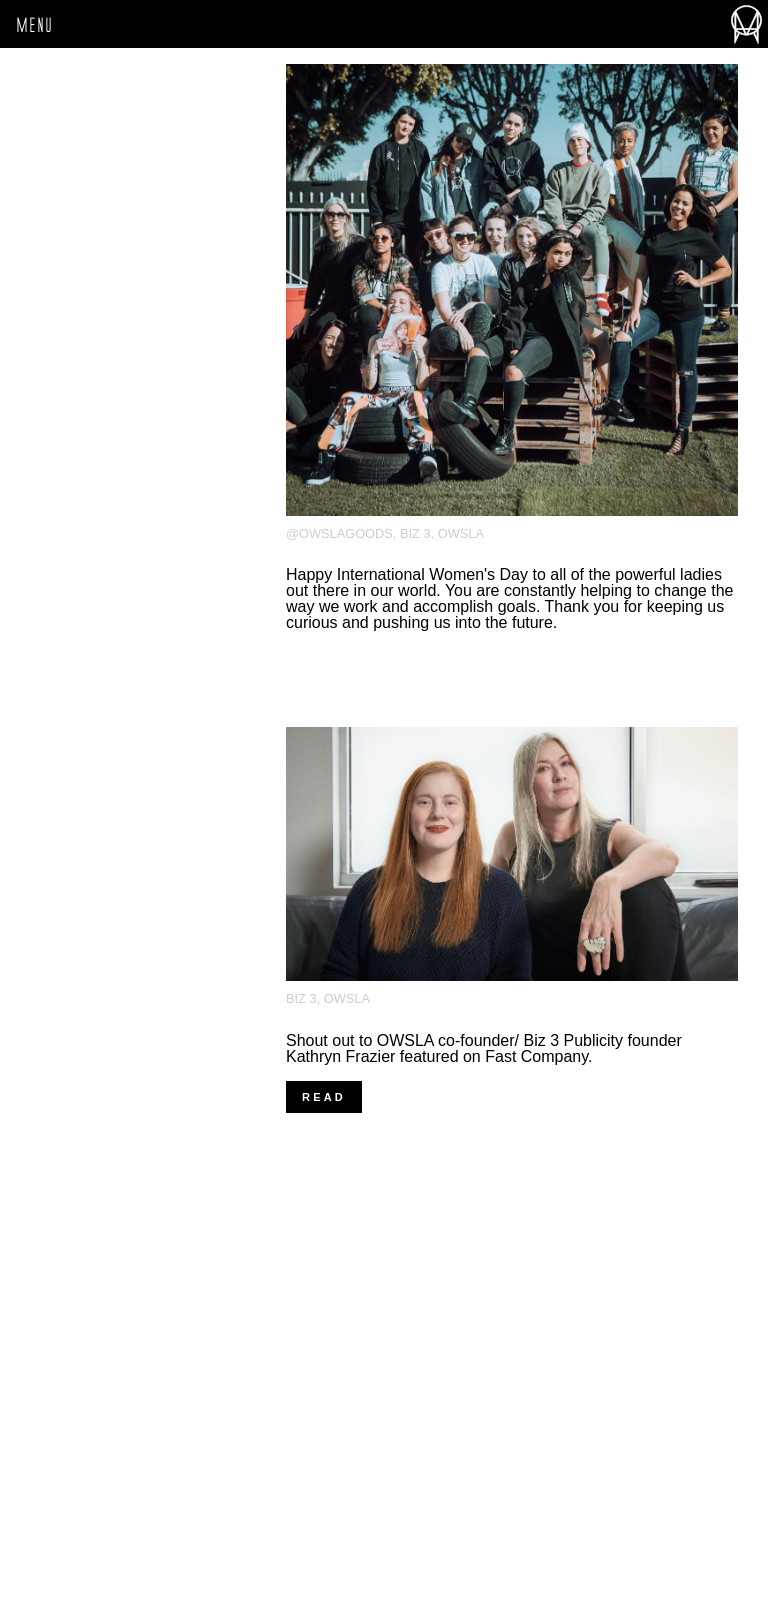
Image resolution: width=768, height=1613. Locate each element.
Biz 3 (415, 533)
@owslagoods (339, 533)
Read (324, 1097)
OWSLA (461, 533)
